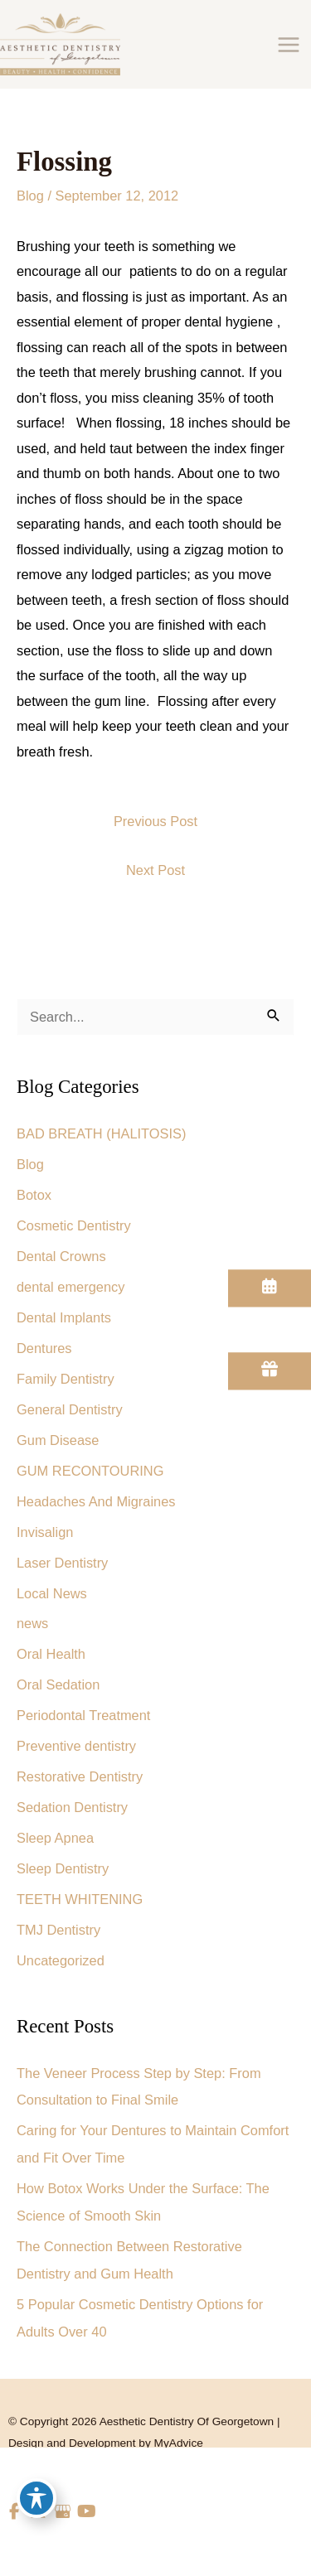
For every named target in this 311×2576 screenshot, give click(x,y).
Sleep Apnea (55, 1837)
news (32, 1623)
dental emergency (70, 1286)
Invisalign (45, 1532)
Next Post (155, 870)
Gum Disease (58, 1440)
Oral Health (51, 1653)
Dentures (44, 1348)
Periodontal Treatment (83, 1715)
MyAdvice (178, 2443)
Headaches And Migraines (96, 1501)
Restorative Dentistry (80, 1776)
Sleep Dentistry (63, 1868)
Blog (30, 195)
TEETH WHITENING (80, 1899)
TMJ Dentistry (58, 1929)
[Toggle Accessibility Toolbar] (36, 2498)
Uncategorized (60, 1960)
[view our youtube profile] (87, 2511)
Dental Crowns (61, 1256)
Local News (52, 1593)
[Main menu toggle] (288, 44)
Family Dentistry (65, 1378)
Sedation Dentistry (72, 1807)
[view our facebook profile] (14, 2511)
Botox (34, 1194)
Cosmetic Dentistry (74, 1225)
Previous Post (155, 821)
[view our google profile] (62, 2511)
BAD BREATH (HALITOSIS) (102, 1133)
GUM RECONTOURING (90, 1470)
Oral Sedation (58, 1684)
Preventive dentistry (76, 1745)
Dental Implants (64, 1317)
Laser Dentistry (62, 1562)
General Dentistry (70, 1409)
